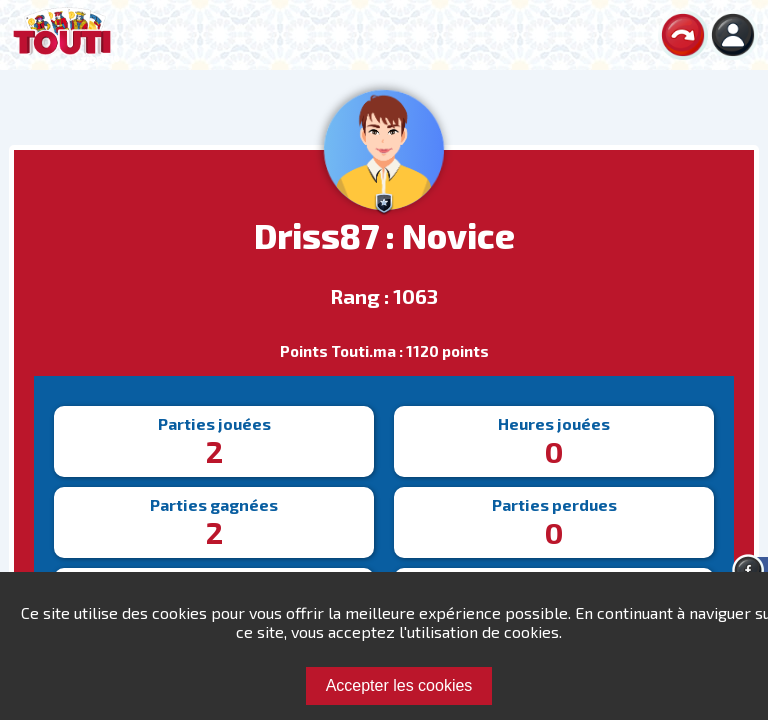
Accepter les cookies (399, 685)
